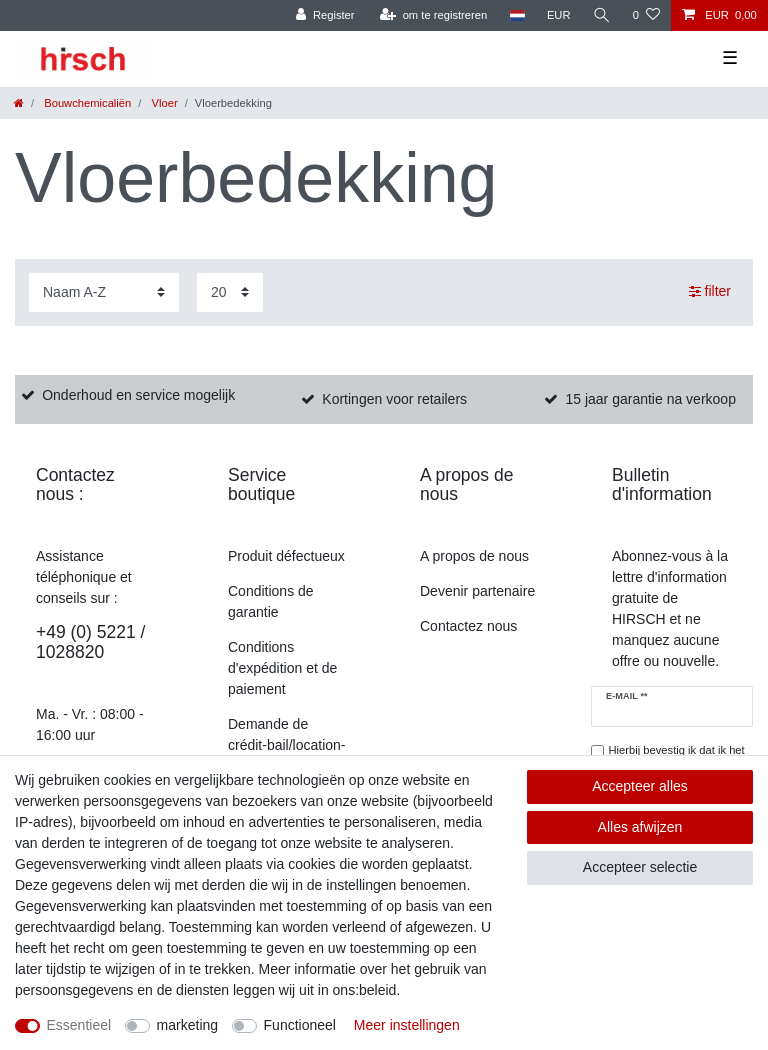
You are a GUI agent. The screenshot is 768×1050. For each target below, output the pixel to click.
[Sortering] (104, 292)
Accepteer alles (640, 786)
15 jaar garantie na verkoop (650, 399)
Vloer (162, 103)
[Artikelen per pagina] (230, 292)
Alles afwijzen (640, 827)
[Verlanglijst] (646, 15)
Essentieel (79, 1025)
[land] (516, 15)
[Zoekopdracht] (602, 15)
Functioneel (300, 1025)
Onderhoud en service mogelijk (138, 395)
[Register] (325, 15)
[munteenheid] (559, 15)
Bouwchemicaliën (86, 103)
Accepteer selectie (640, 867)
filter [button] (710, 292)
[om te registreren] (434, 15)
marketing (187, 1025)
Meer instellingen (407, 1025)
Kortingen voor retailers (394, 399)
